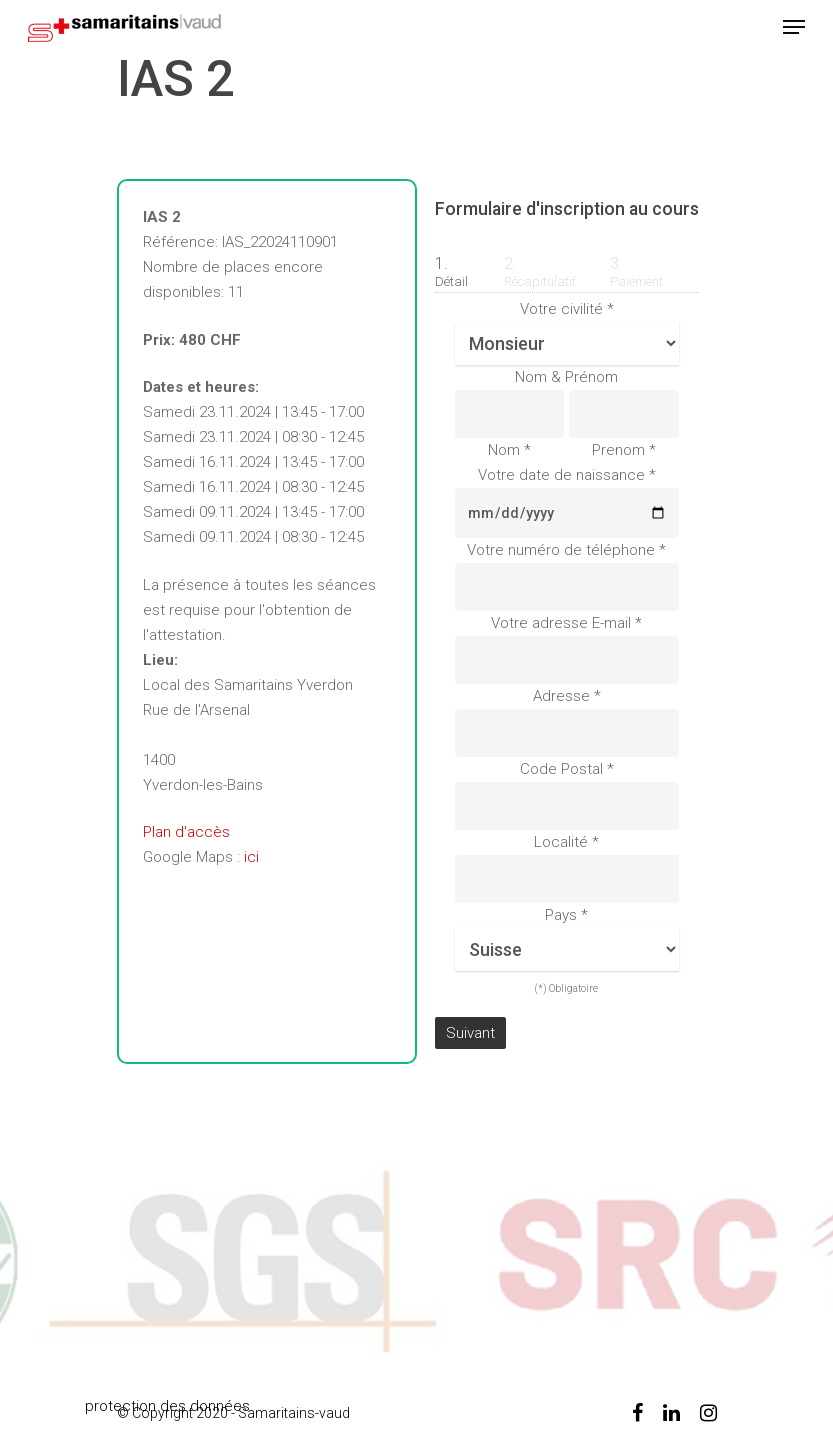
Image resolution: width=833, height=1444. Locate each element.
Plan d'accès (186, 832)
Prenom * (624, 450)
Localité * (566, 842)
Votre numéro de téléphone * (566, 550)
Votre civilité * (567, 309)
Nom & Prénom (566, 377)
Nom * (509, 450)
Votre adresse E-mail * (566, 623)
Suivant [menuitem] (470, 1033)
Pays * (566, 915)
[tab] (458, 261)
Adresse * (567, 696)
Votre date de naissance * (567, 475)
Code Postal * (567, 769)
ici (251, 857)
